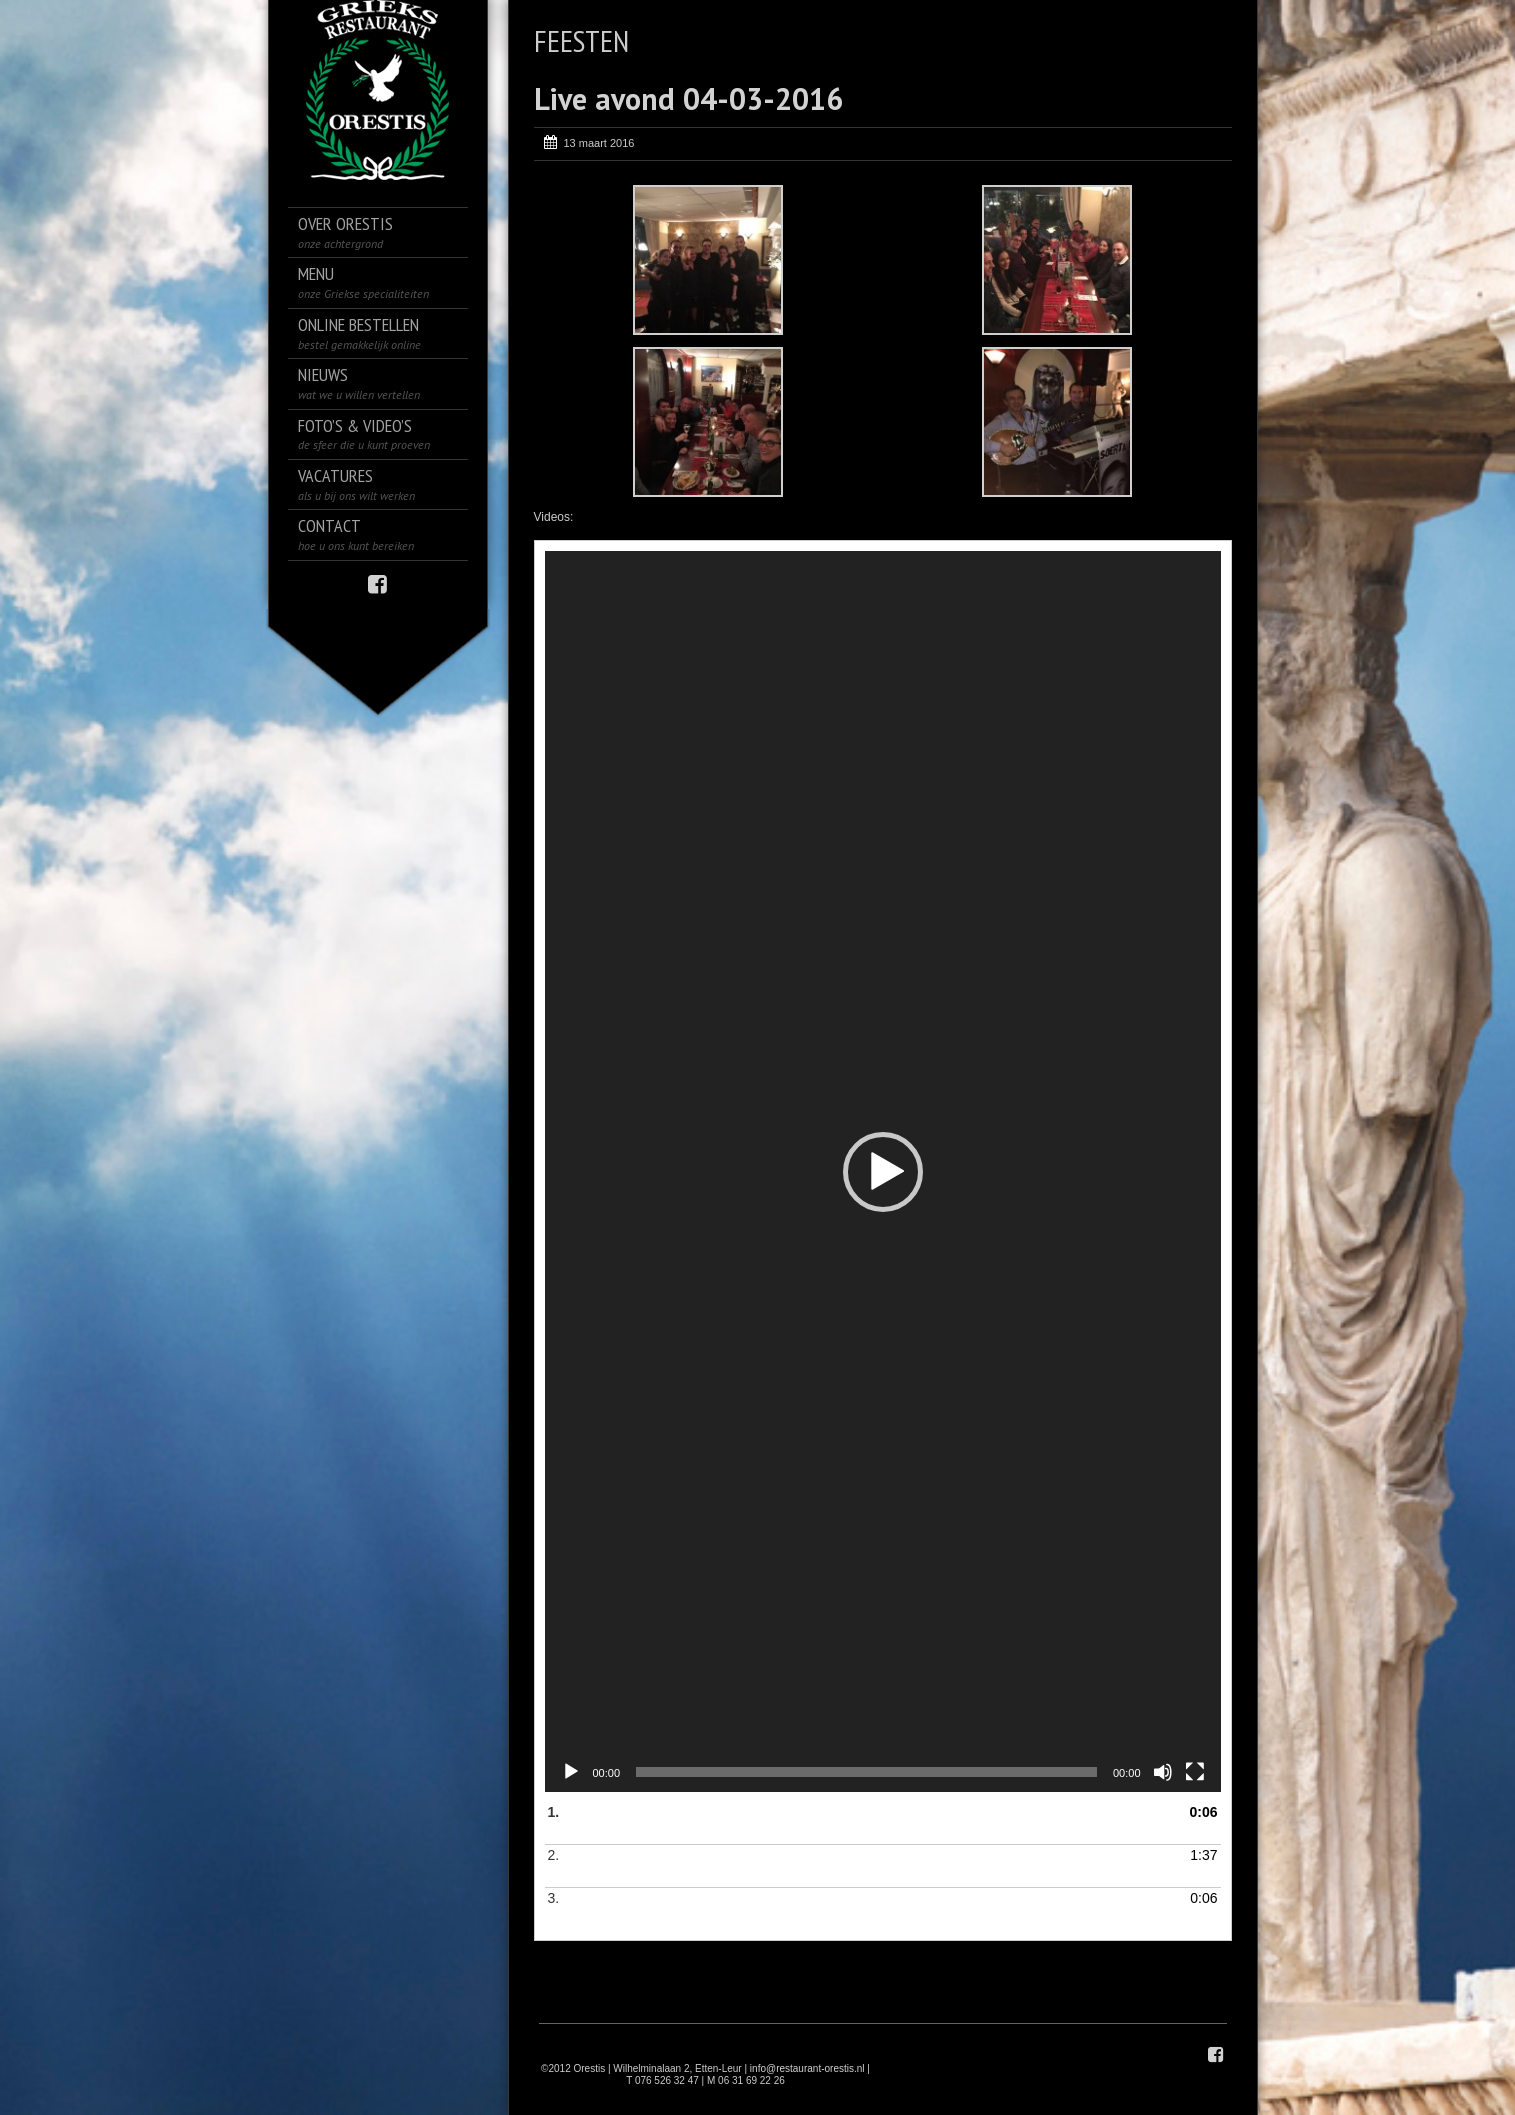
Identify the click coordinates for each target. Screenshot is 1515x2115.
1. (863, 1824)
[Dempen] (1163, 1772)
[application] (883, 1171)
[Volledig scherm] (1195, 1772)
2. (863, 1867)
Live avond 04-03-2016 (688, 98)
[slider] (866, 1772)
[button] (883, 1172)
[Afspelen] (571, 1772)
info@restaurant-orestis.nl (807, 2068)
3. (863, 1910)
